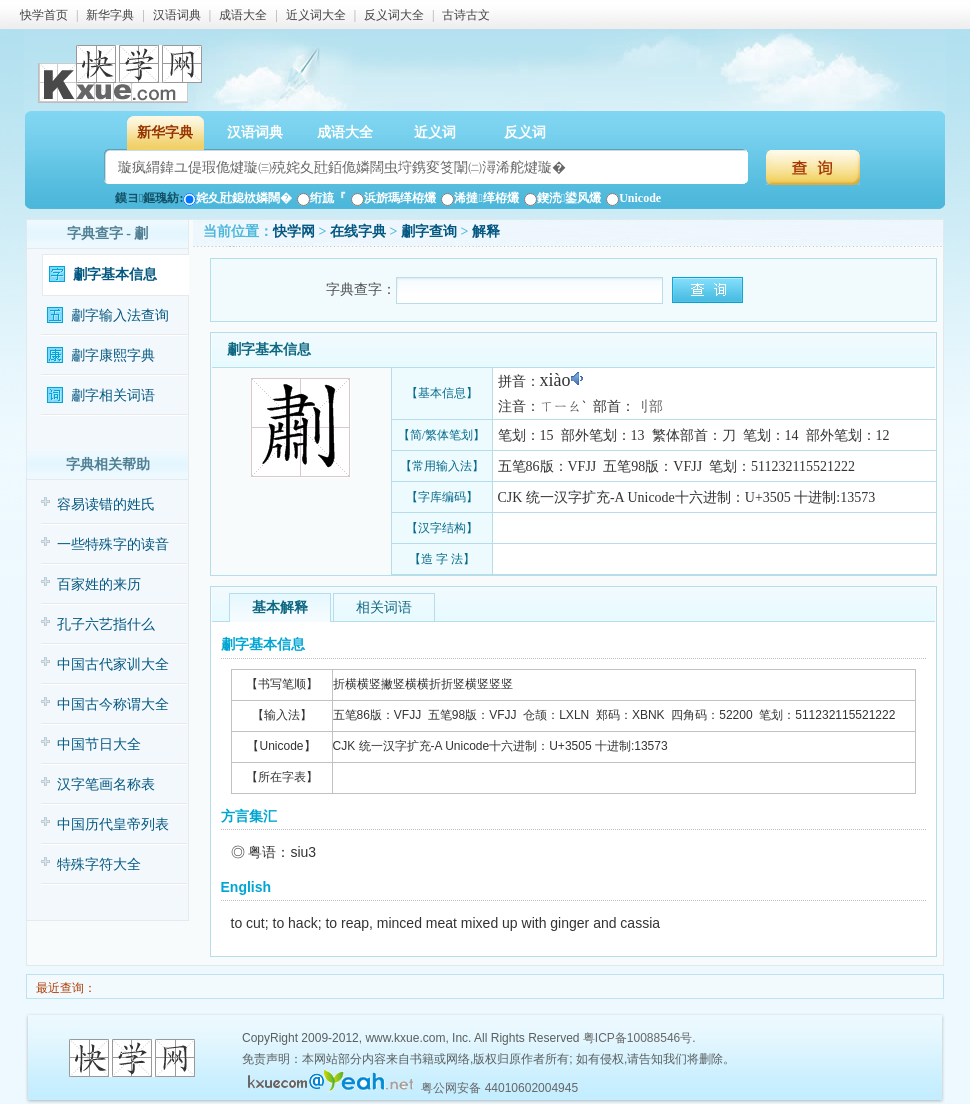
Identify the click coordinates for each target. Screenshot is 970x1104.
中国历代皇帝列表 (113, 824)
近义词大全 (316, 15)
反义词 (525, 132)
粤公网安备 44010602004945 (499, 1088)
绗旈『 (321, 198)
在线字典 (358, 231)
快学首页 (44, 15)
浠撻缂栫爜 (479, 198)
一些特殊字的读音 (113, 544)
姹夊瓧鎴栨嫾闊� (237, 198)
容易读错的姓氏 (106, 504)
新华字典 (110, 15)
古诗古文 (466, 15)
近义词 (435, 132)
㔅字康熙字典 (113, 355)
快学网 (294, 231)
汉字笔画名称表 (106, 784)
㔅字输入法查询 (120, 315)
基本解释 (280, 607)
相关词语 (384, 607)
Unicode (633, 198)
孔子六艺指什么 (106, 624)
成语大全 (243, 15)
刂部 (649, 406)
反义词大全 (394, 15)
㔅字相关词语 (113, 395)
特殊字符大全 (99, 864)
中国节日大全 (99, 744)
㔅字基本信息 (115, 274)
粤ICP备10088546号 (637, 1038)
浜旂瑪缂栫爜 (393, 198)
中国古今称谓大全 (113, 704)
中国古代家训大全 (113, 664)
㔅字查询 (429, 231)
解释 (486, 231)
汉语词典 (177, 15)
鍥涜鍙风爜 (562, 198)
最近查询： (64, 988)
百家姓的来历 (99, 584)
